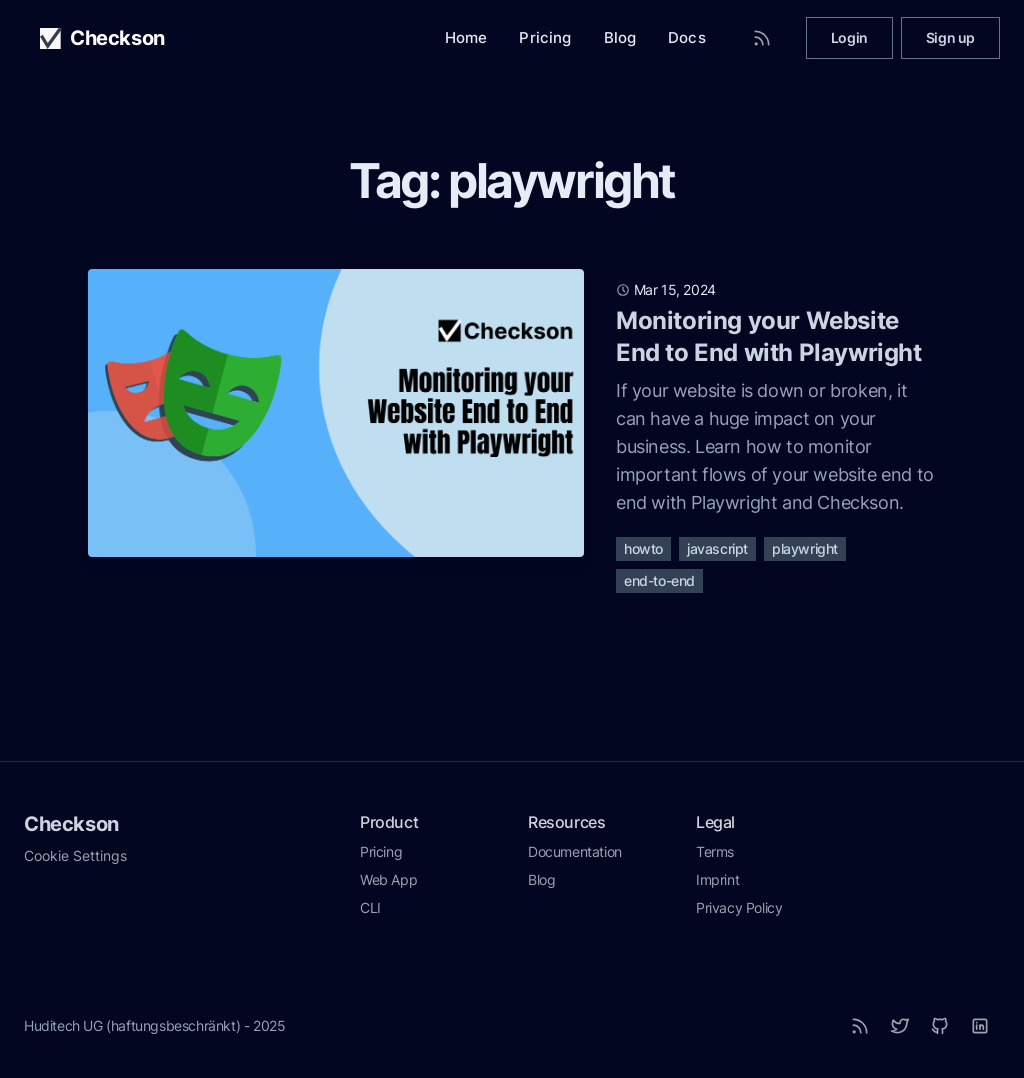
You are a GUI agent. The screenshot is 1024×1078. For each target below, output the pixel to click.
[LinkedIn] (980, 1026)
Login (849, 37)
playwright (805, 548)
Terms (715, 851)
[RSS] (860, 1026)
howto (643, 548)
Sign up (950, 37)
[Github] (940, 1026)
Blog (620, 37)
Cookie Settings (75, 855)
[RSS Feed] (762, 38)
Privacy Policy (739, 907)
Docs (687, 37)
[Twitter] (900, 1026)
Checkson (71, 824)
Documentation (575, 851)
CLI (370, 907)
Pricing (545, 37)
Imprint (717, 879)
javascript (717, 548)
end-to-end (659, 580)
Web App (388, 879)
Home (466, 37)
